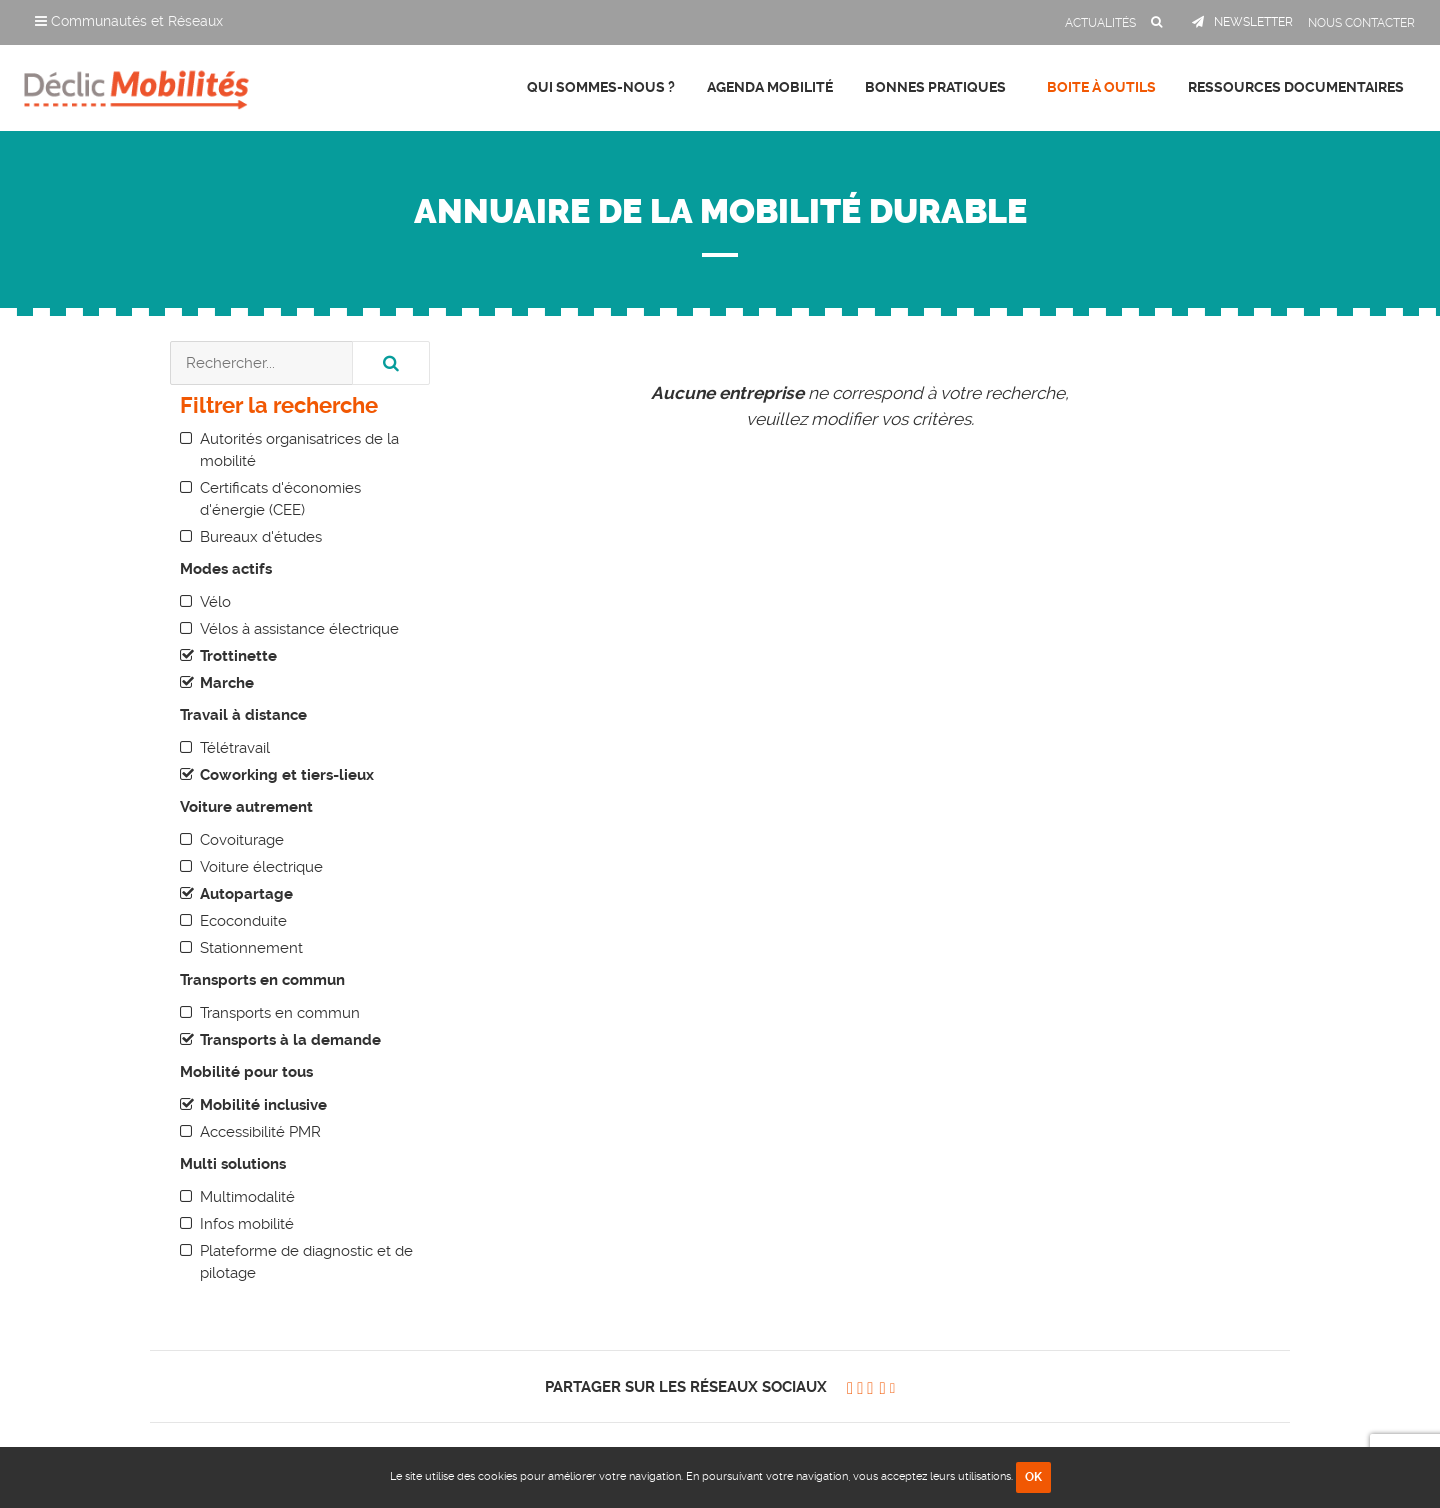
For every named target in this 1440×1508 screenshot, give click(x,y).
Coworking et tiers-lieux (287, 775)
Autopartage (246, 894)
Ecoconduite (243, 921)
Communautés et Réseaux (129, 21)
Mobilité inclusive (263, 1105)
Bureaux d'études (261, 537)
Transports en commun (280, 1013)
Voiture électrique (261, 867)
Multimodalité (247, 1197)
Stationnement (251, 948)
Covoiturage (242, 840)
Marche (227, 683)
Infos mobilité (247, 1224)
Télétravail (235, 748)
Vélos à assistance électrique (299, 629)
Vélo (215, 602)
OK (1033, 1477)
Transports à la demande (290, 1040)
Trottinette (238, 656)
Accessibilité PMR (260, 1132)
